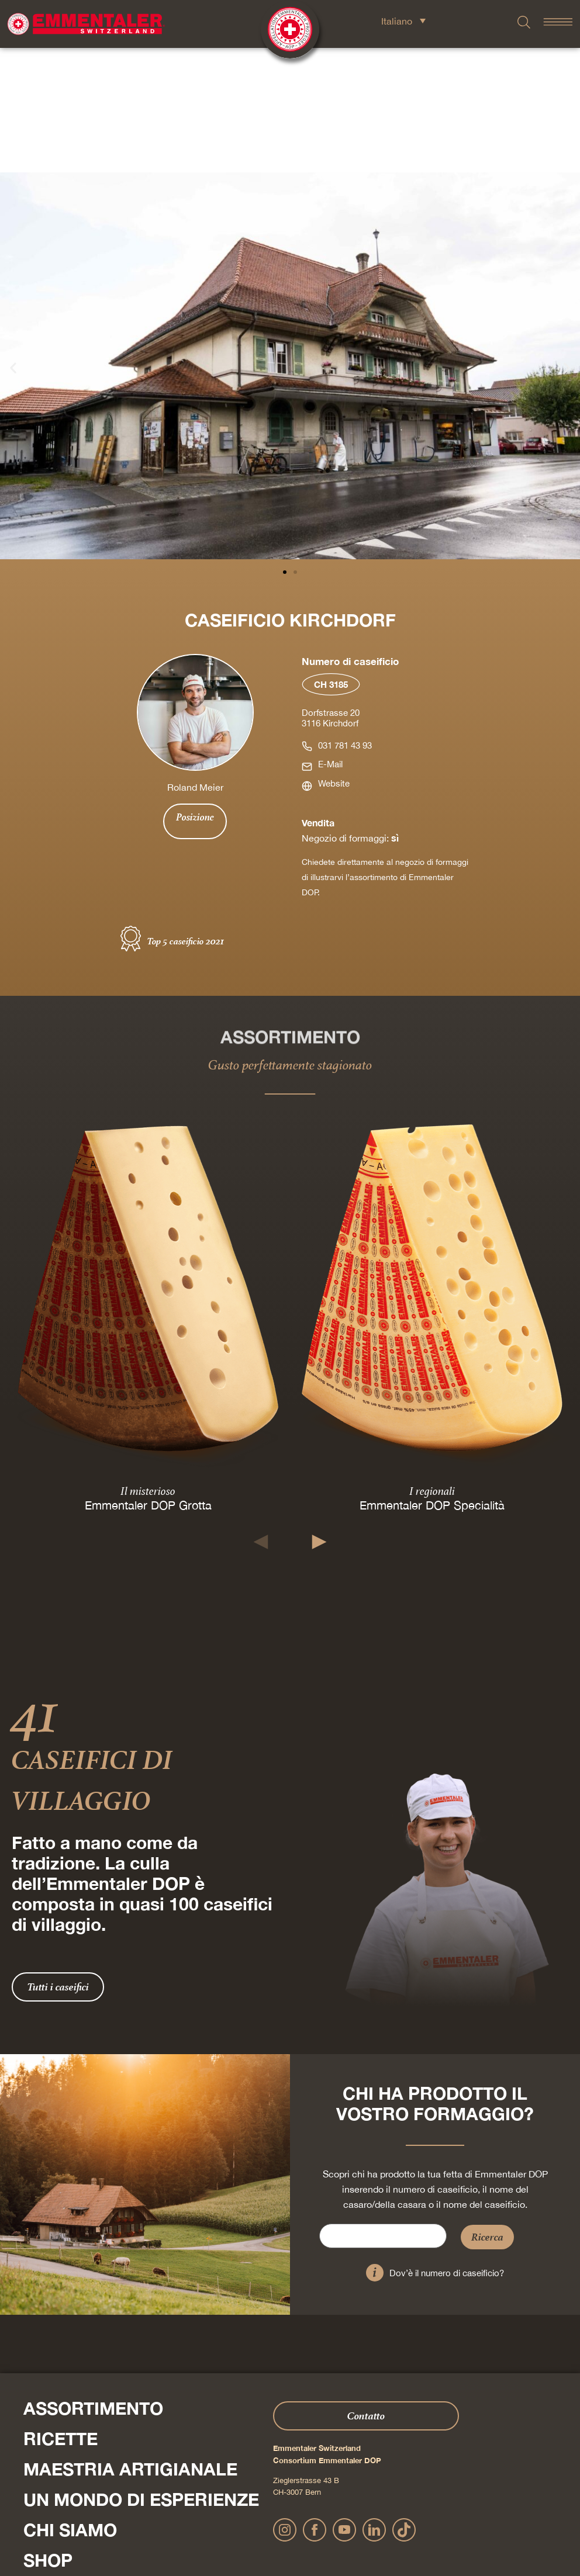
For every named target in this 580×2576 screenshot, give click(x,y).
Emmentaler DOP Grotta (148, 1380)
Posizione (195, 692)
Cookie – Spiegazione (495, 2528)
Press (23, 2468)
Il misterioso (147, 1366)
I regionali (432, 1366)
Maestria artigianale (130, 2344)
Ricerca (487, 2112)
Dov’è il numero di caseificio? (446, 2148)
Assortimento (93, 2283)
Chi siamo (70, 2405)
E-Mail (330, 640)
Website (334, 659)
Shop (47, 2435)
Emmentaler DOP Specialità (432, 1380)
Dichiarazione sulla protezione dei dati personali (241, 2528)
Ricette (60, 2314)
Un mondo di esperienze (141, 2374)
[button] (13, 243)
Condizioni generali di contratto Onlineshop (388, 2528)
